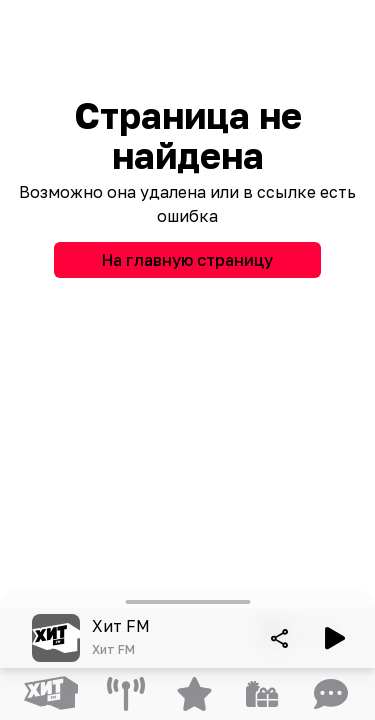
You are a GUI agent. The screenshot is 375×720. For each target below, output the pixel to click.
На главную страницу (187, 260)
